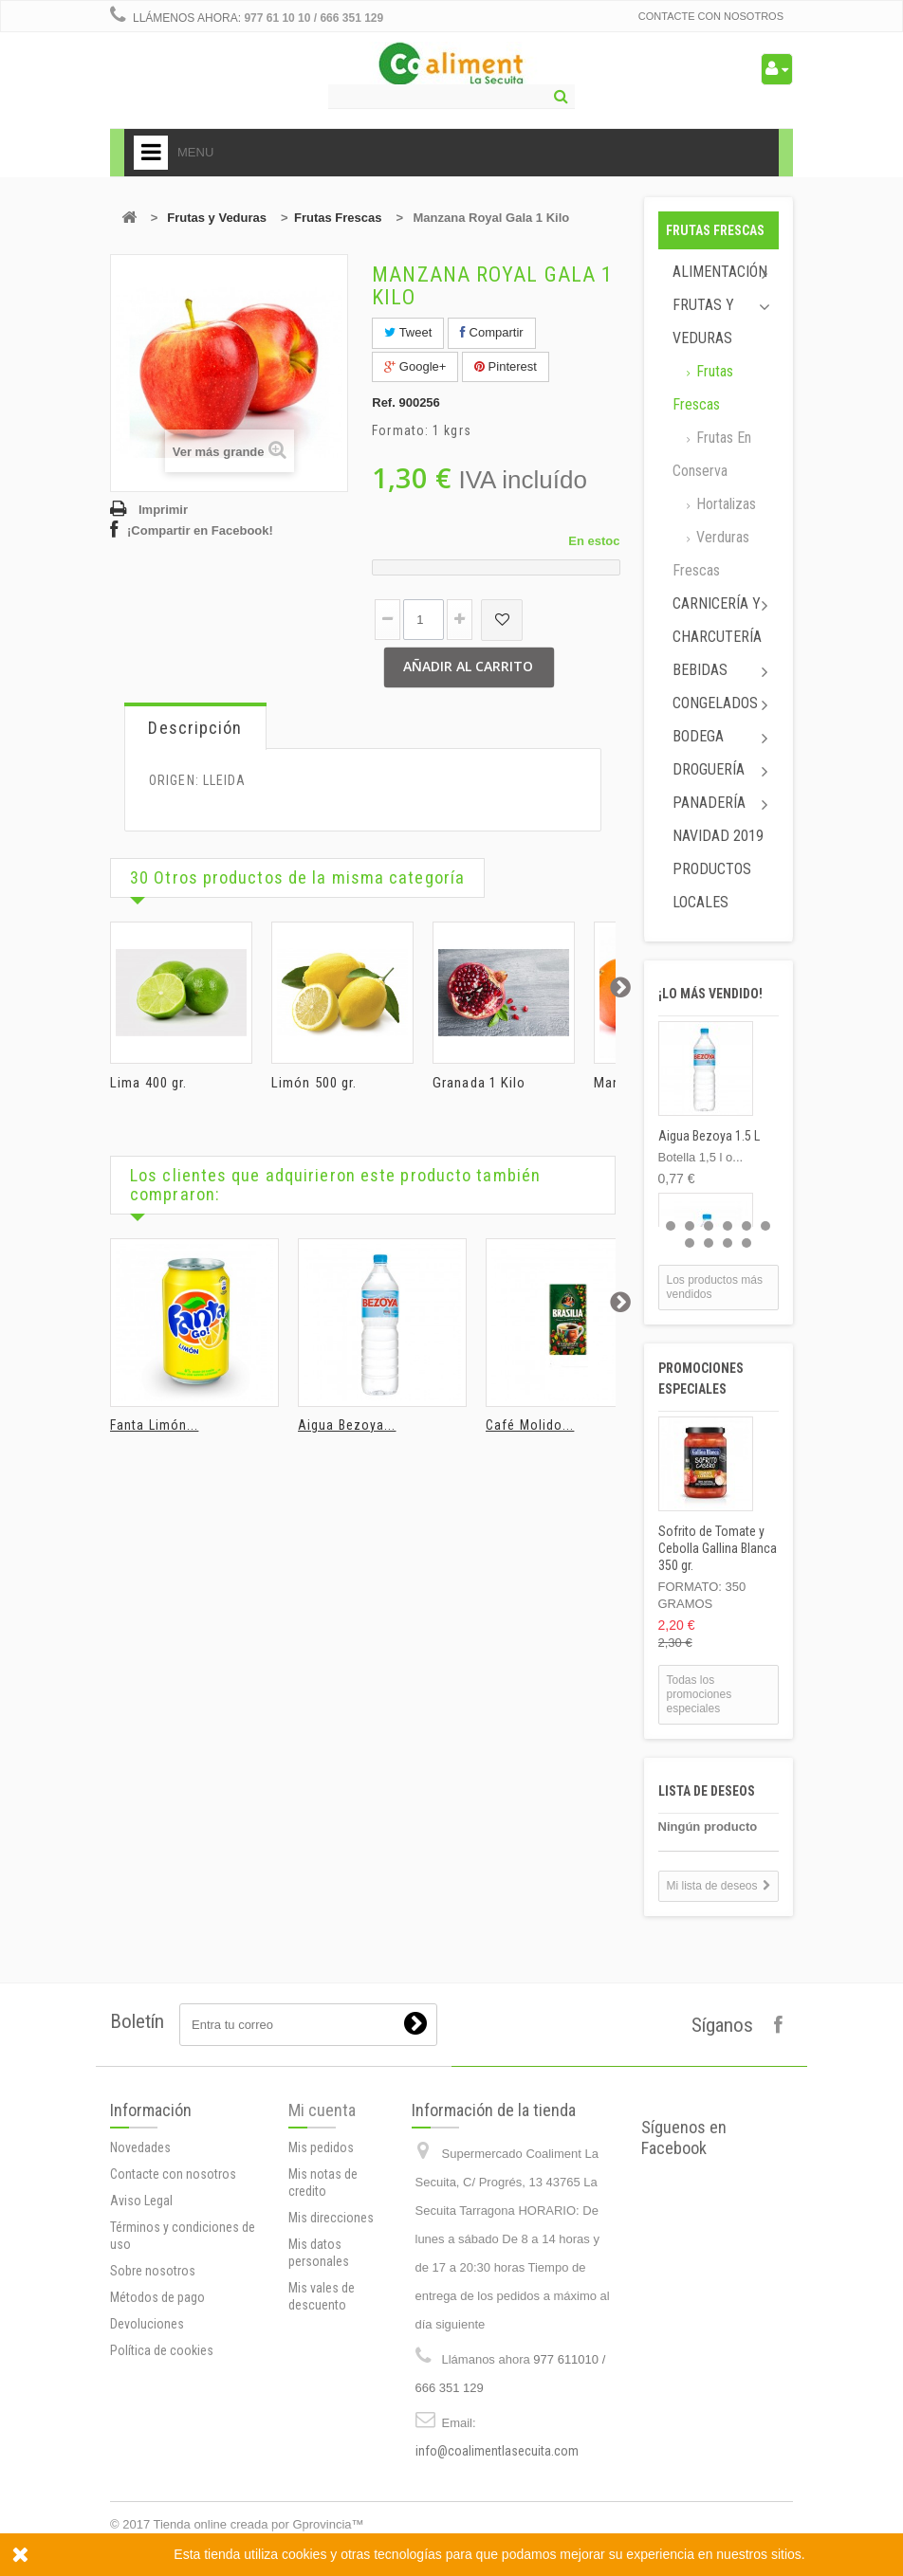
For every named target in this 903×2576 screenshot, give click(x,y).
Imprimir (163, 509)
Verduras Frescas (711, 553)
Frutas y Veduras (217, 217)
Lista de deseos (706, 1791)
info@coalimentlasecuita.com (497, 2450)
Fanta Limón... (154, 1425)
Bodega (698, 736)
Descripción (195, 728)
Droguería (709, 769)
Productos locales (712, 885)
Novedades (140, 2147)
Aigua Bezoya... (347, 1425)
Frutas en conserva (712, 454)
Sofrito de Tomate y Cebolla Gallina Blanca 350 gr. (717, 1548)
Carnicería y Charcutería (717, 620)
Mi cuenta (322, 2110)
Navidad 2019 (718, 836)
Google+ (415, 366)
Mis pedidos (321, 2147)
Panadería (709, 803)
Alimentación (720, 272)
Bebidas (700, 670)
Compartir (492, 332)
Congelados (715, 703)
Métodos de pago (157, 2297)
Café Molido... (530, 1425)
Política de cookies (161, 2350)
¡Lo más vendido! (710, 993)
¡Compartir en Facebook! (200, 530)
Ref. (384, 402)
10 (746, 1243)
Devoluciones (147, 2323)
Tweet (408, 332)
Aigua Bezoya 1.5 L (709, 1135)
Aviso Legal (141, 2200)
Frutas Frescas (338, 217)
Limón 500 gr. (314, 1082)
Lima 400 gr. (148, 1082)
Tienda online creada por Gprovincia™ (259, 2524)
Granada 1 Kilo (479, 1082)
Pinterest (505, 366)
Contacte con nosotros (710, 16)
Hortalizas (724, 504)
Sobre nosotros (152, 2270)
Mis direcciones (331, 2217)
